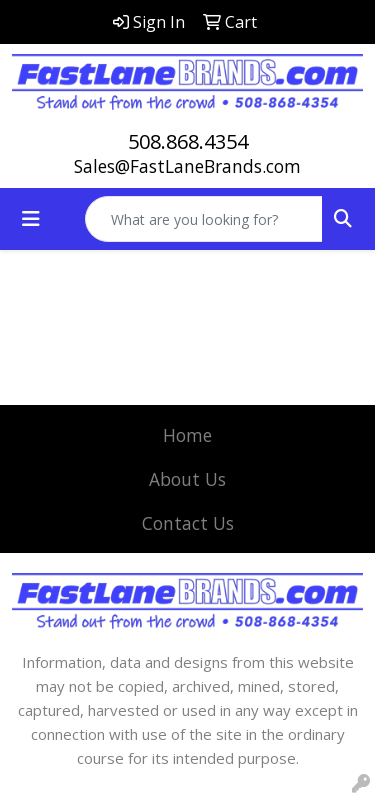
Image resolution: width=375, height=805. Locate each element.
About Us (187, 479)
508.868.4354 (188, 141)
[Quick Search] (204, 219)
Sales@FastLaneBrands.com (187, 166)
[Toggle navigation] (31, 219)
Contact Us (188, 523)
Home (187, 435)
